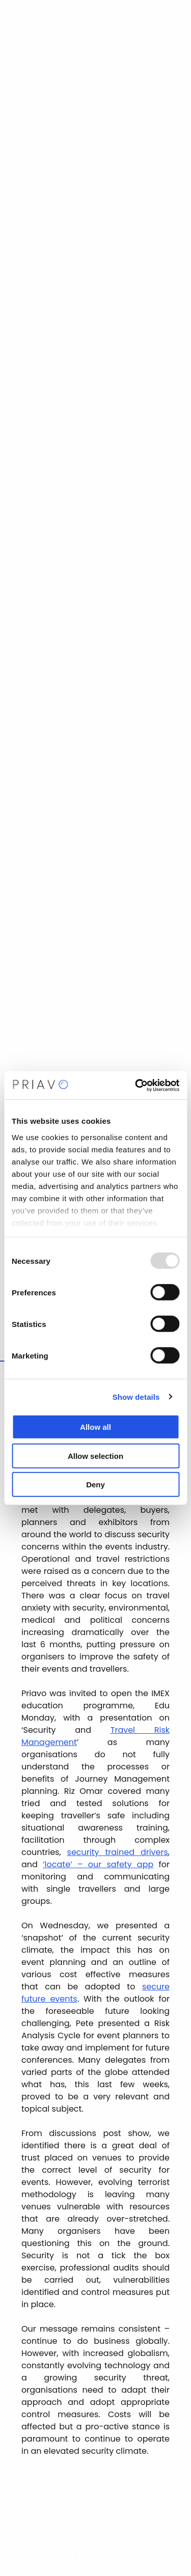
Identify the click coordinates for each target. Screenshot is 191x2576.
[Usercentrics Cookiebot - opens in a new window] (136, 1085)
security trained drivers (117, 1852)
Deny (95, 1484)
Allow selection (95, 1455)
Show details (136, 1396)
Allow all (95, 1427)
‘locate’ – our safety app (98, 1864)
